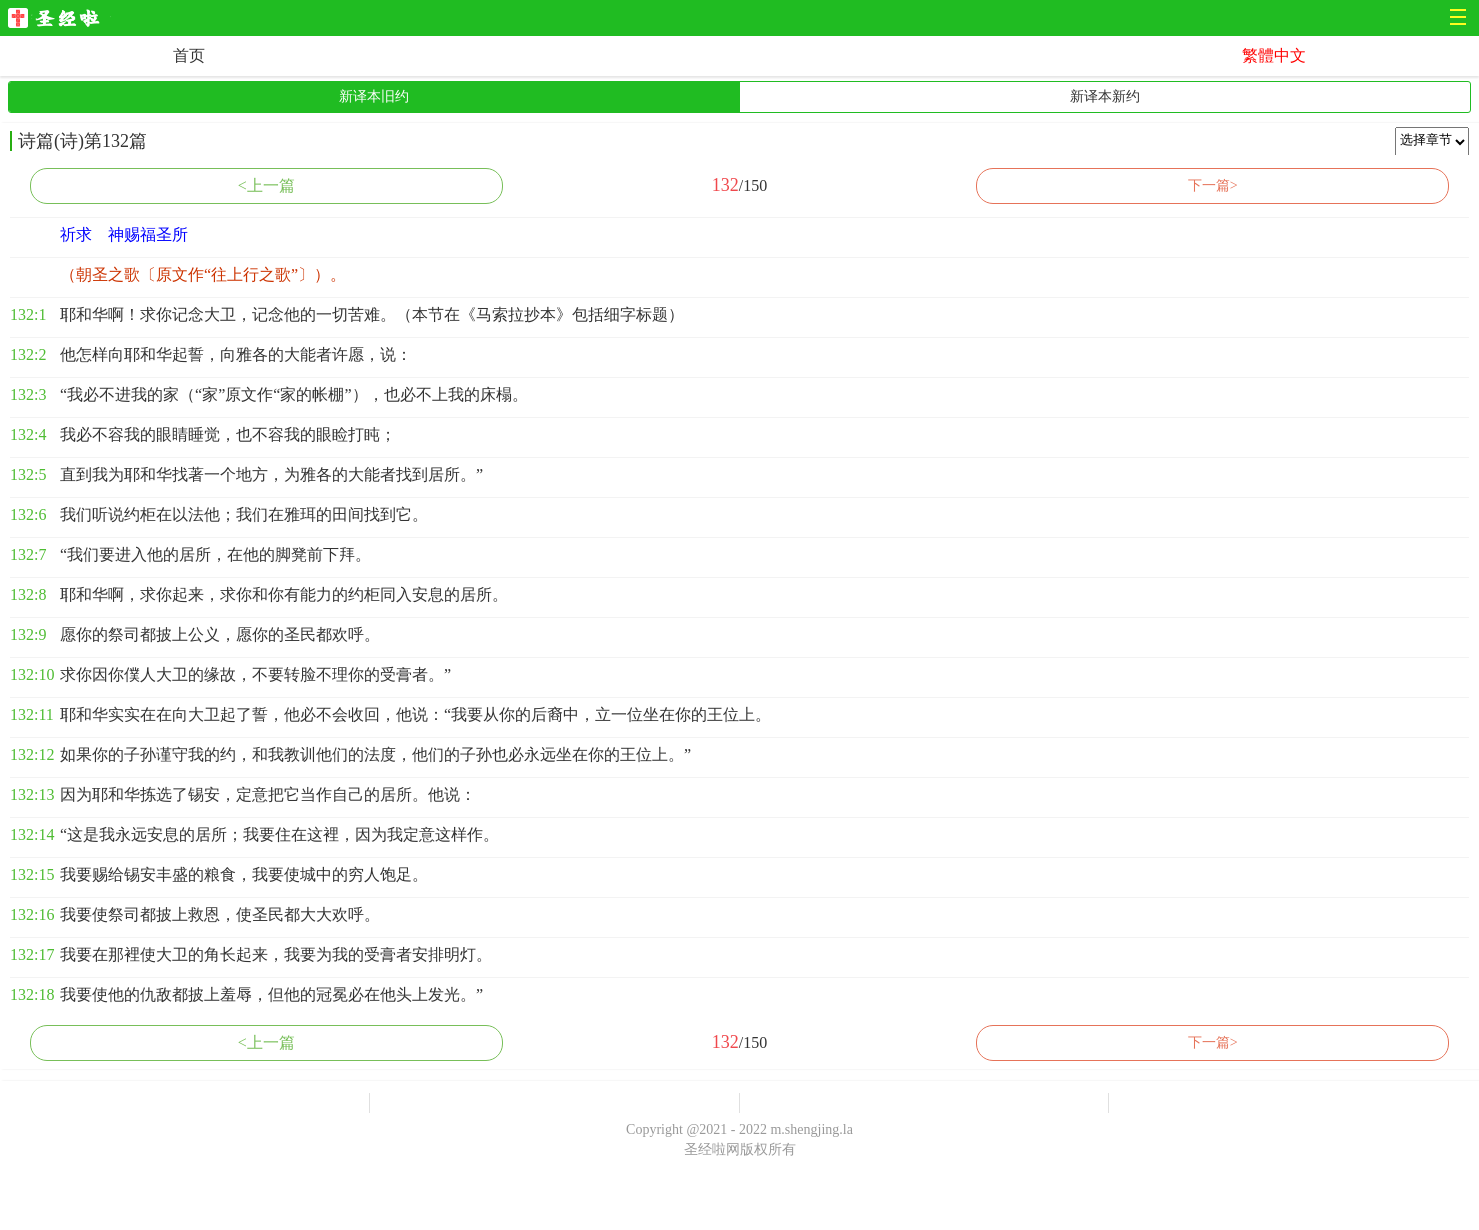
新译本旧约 (374, 96)
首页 (189, 55)
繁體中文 (1274, 55)
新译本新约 (1105, 96)
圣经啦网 (59, 19)
